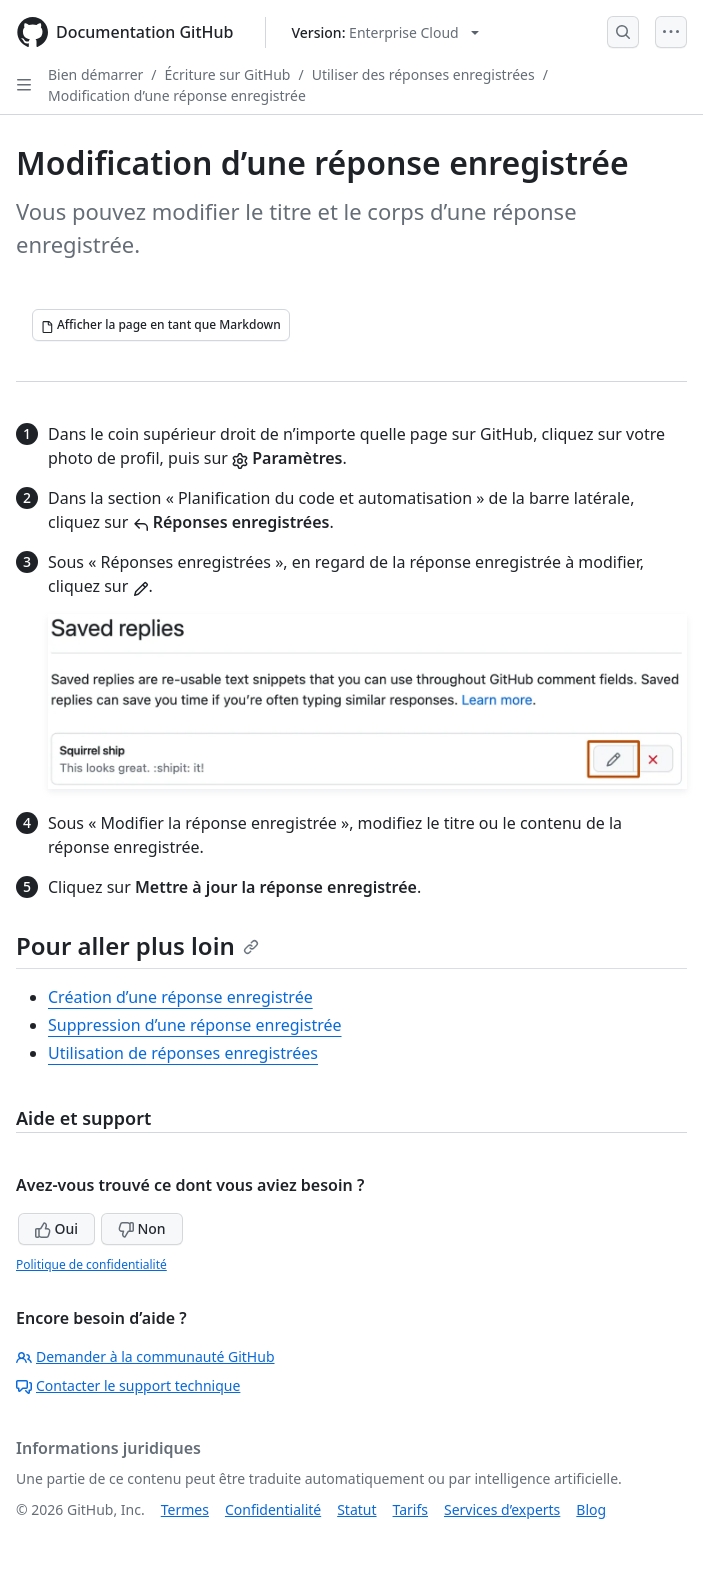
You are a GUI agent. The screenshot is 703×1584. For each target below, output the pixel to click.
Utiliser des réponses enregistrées (423, 74)
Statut (356, 1509)
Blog (591, 1509)
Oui (56, 1228)
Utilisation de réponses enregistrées (183, 1053)
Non (142, 1228)
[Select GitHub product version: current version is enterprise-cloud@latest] (384, 32)
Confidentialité (273, 1509)
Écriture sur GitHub (228, 74)
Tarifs (410, 1509)
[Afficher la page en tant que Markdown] (161, 325)
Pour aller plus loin (137, 945)
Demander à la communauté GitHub (145, 1356)
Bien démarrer (95, 74)
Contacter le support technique (128, 1385)
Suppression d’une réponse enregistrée (195, 1025)
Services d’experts (502, 1509)
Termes (185, 1509)
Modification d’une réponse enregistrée (177, 95)
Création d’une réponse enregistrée (180, 997)
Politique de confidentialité (91, 1264)
